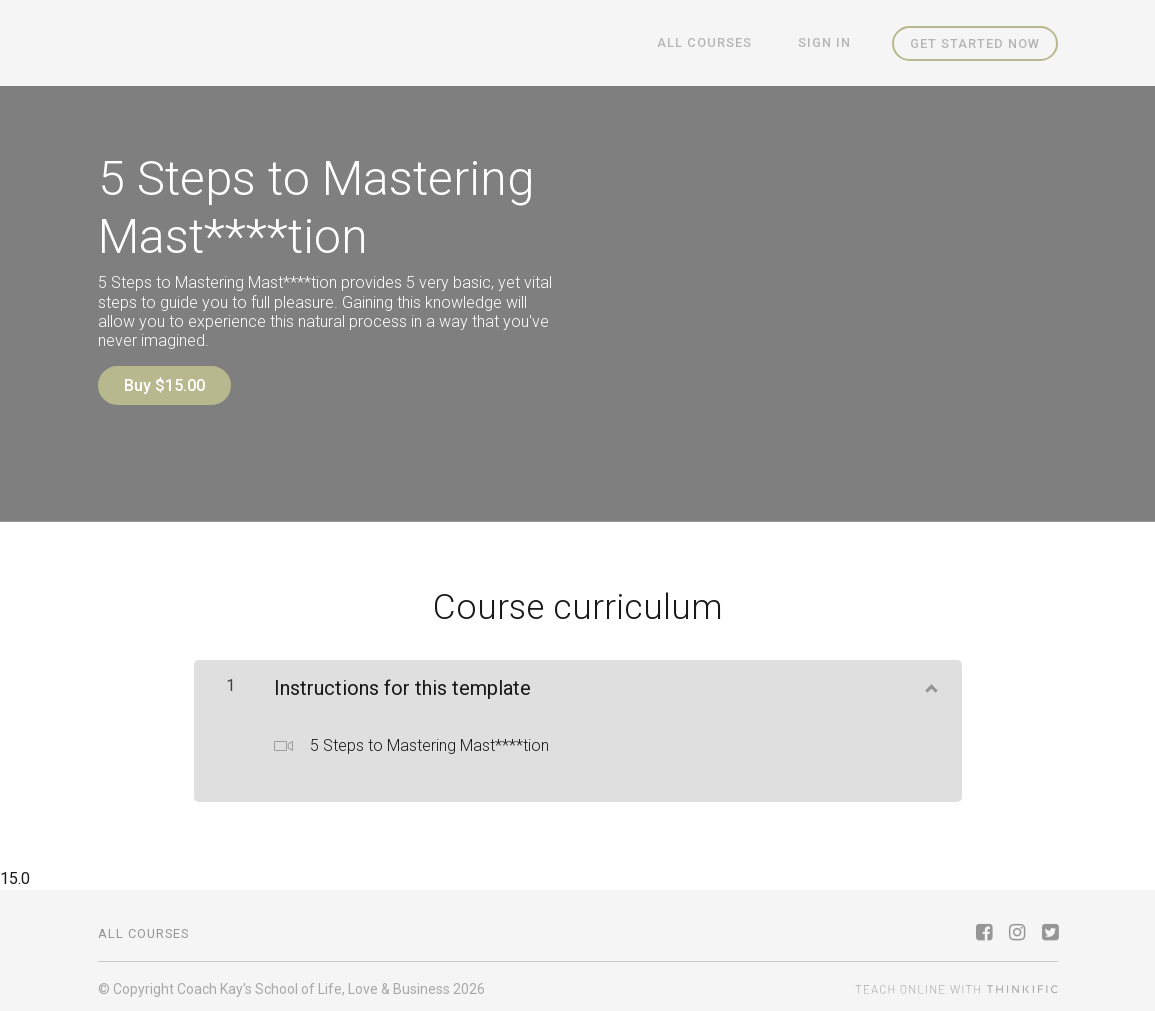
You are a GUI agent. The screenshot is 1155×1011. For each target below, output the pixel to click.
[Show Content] (930, 679)
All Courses (719, 43)
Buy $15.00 (164, 385)
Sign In (829, 43)
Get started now (975, 43)
